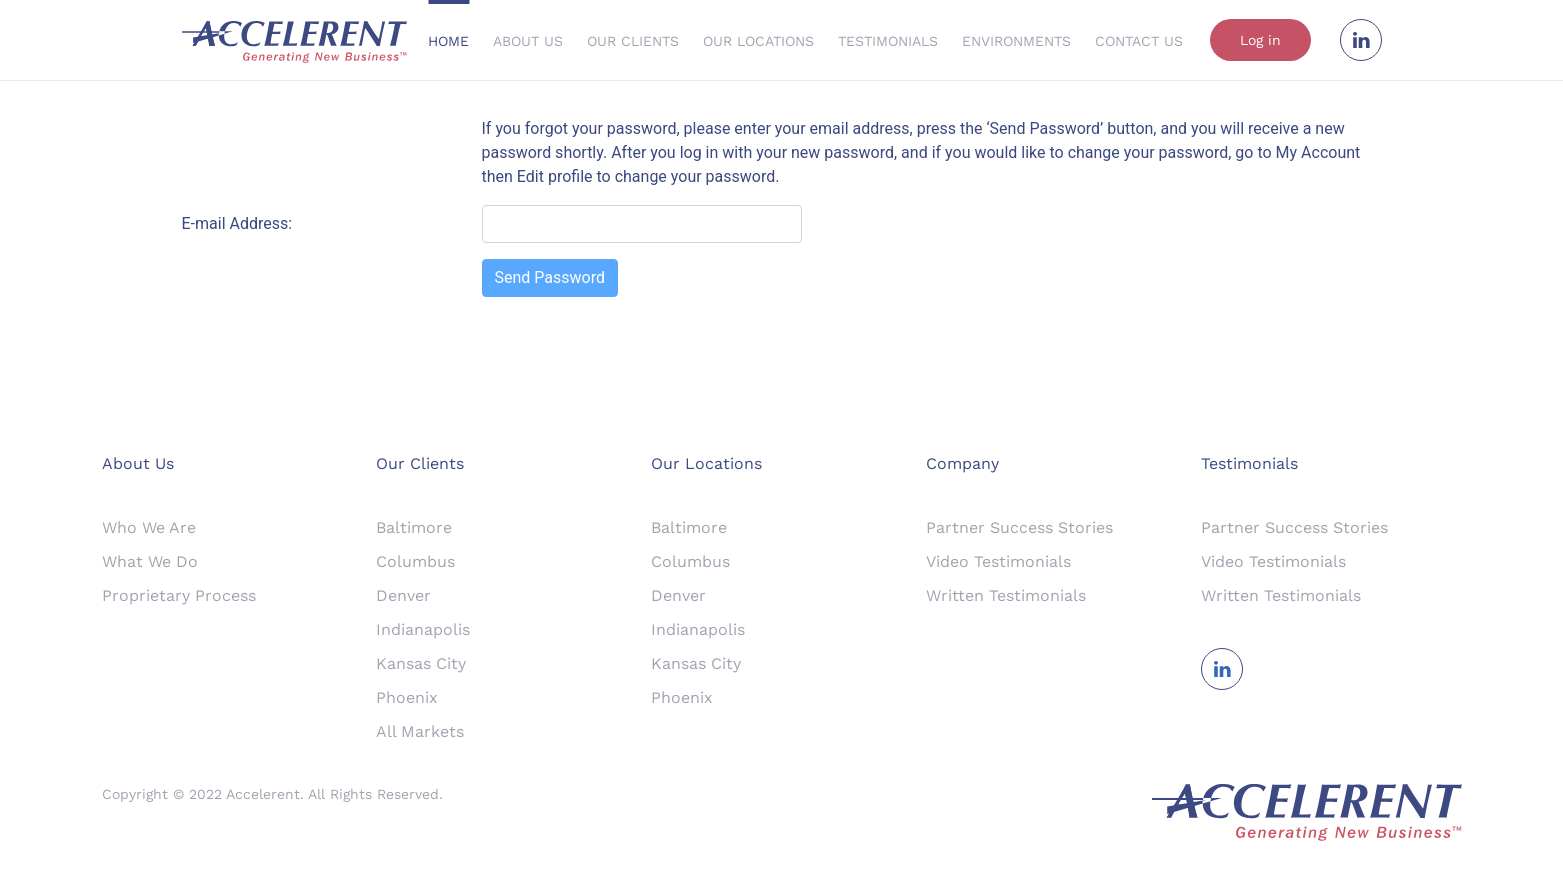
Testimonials (888, 41)
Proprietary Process (179, 595)
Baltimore (414, 527)
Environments (1016, 41)
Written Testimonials (1006, 595)
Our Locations (758, 41)
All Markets (420, 731)
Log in (1260, 40)
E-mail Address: (237, 223)
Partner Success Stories (1019, 527)
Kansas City (421, 663)
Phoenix (407, 697)
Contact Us (1139, 41)
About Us (528, 41)
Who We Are (149, 527)
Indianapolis (423, 629)
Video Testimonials (998, 561)
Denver (403, 595)
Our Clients (633, 41)
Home (448, 41)
